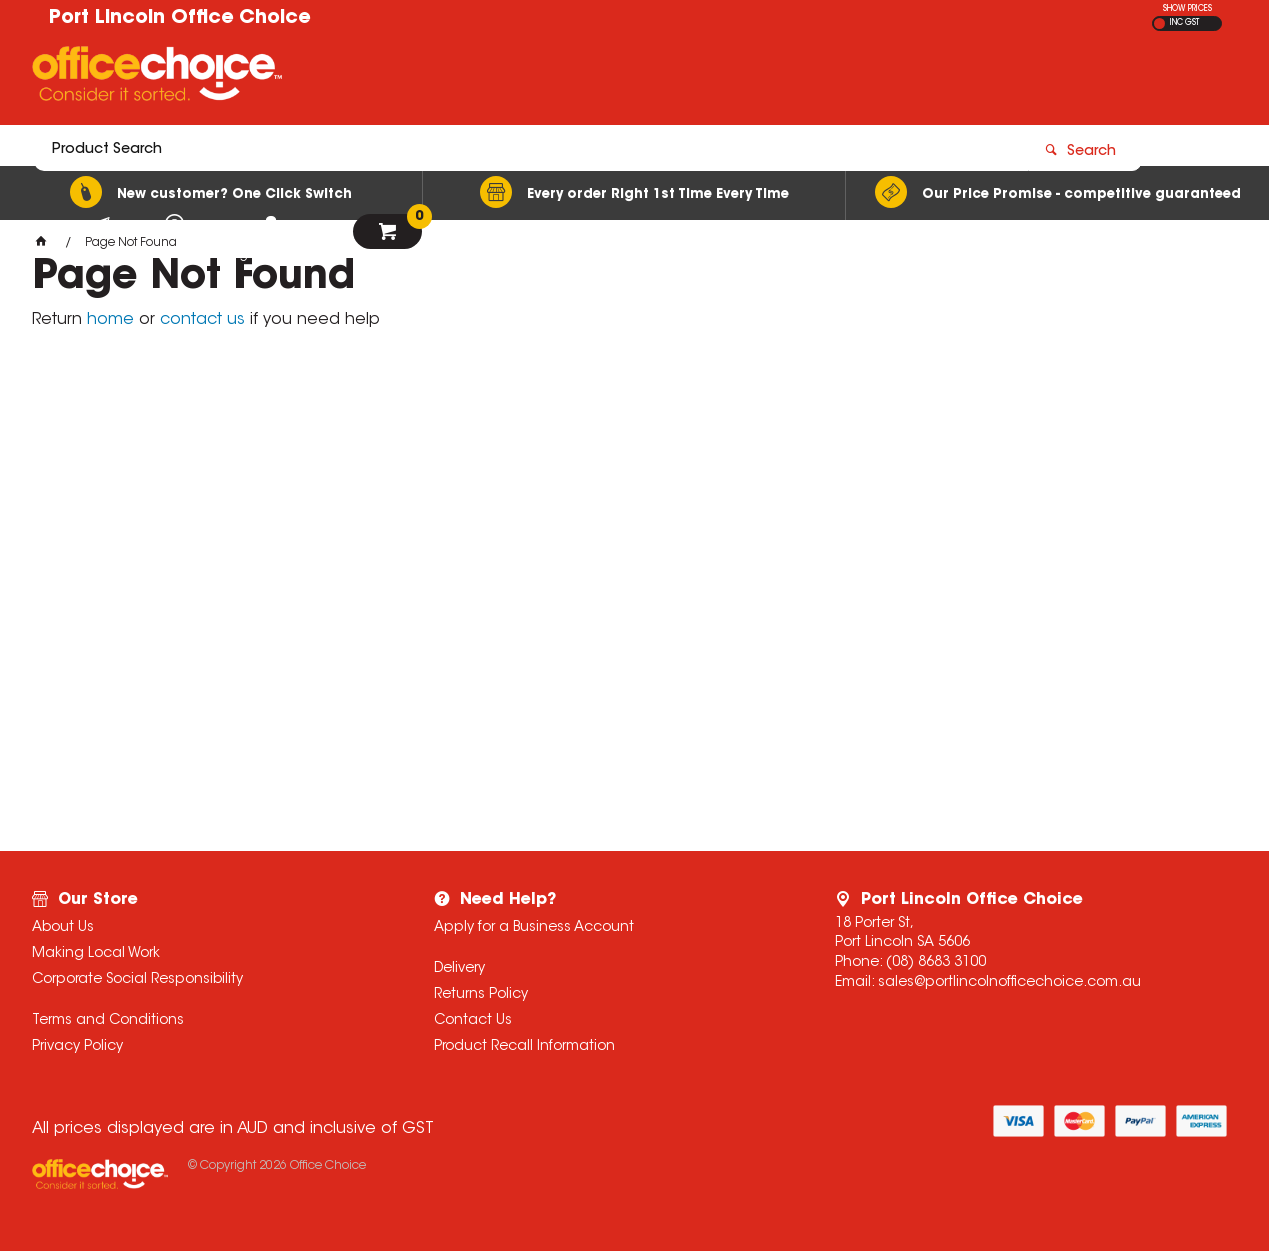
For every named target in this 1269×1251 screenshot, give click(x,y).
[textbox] (518, 77)
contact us (202, 320)
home (110, 320)
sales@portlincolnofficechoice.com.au (1009, 983)
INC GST (1184, 23)
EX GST (1159, 23)
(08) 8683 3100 (936, 963)
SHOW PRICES (1187, 9)
